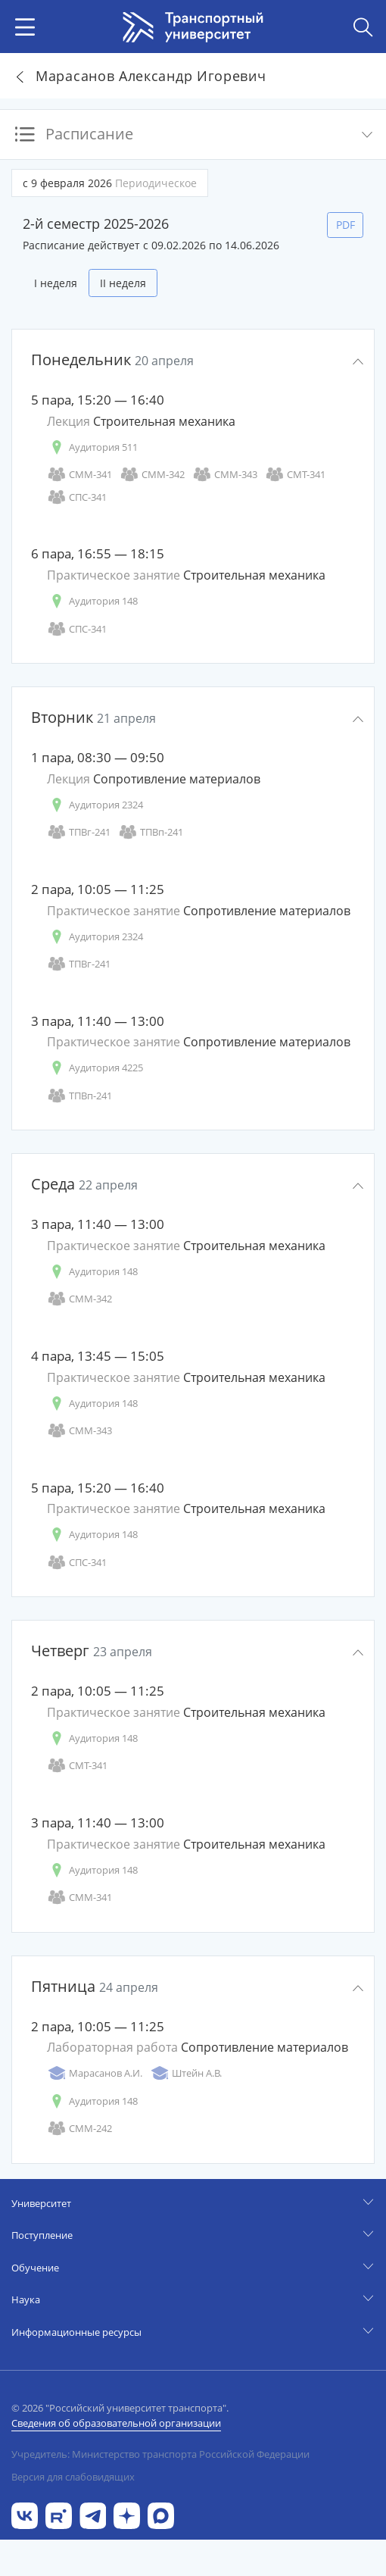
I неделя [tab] (55, 283)
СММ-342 (152, 474)
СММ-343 (224, 474)
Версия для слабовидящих (73, 2477)
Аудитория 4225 (95, 1068)
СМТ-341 (295, 474)
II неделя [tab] (123, 283)
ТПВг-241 (79, 832)
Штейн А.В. (186, 2073)
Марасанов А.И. (94, 2073)
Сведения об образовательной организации (116, 2423)
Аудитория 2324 (95, 805)
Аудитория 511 (92, 447)
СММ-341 (79, 474)
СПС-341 (77, 497)
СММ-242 (79, 2128)
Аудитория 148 (92, 601)
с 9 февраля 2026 (110, 183)
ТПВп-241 (150, 832)
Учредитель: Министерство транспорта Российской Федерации (160, 2454)
